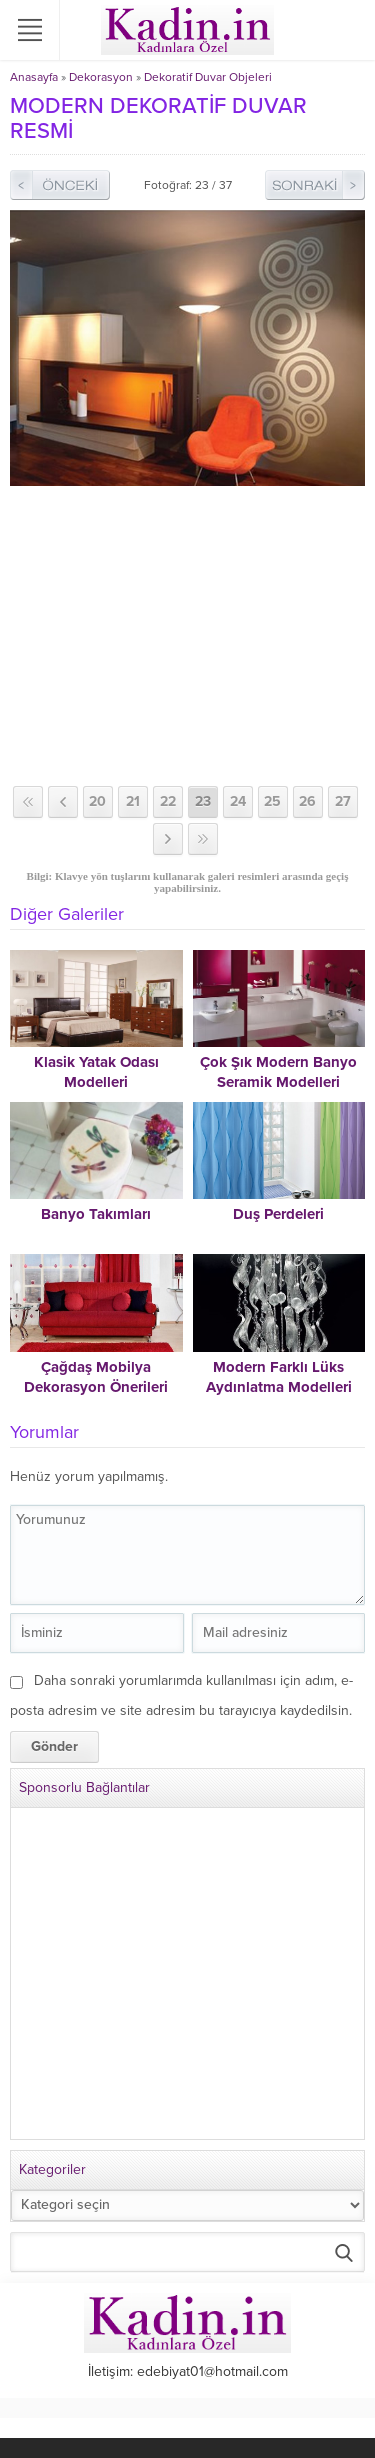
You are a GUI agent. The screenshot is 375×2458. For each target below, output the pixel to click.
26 (307, 801)
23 (203, 801)
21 (133, 801)
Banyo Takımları (96, 1214)
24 (238, 801)
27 (343, 801)
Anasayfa (34, 77)
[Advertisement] (187, 636)
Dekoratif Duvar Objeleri (208, 77)
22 (168, 801)
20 (97, 801)
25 (272, 801)
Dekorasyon (101, 77)
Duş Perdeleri (278, 1214)
